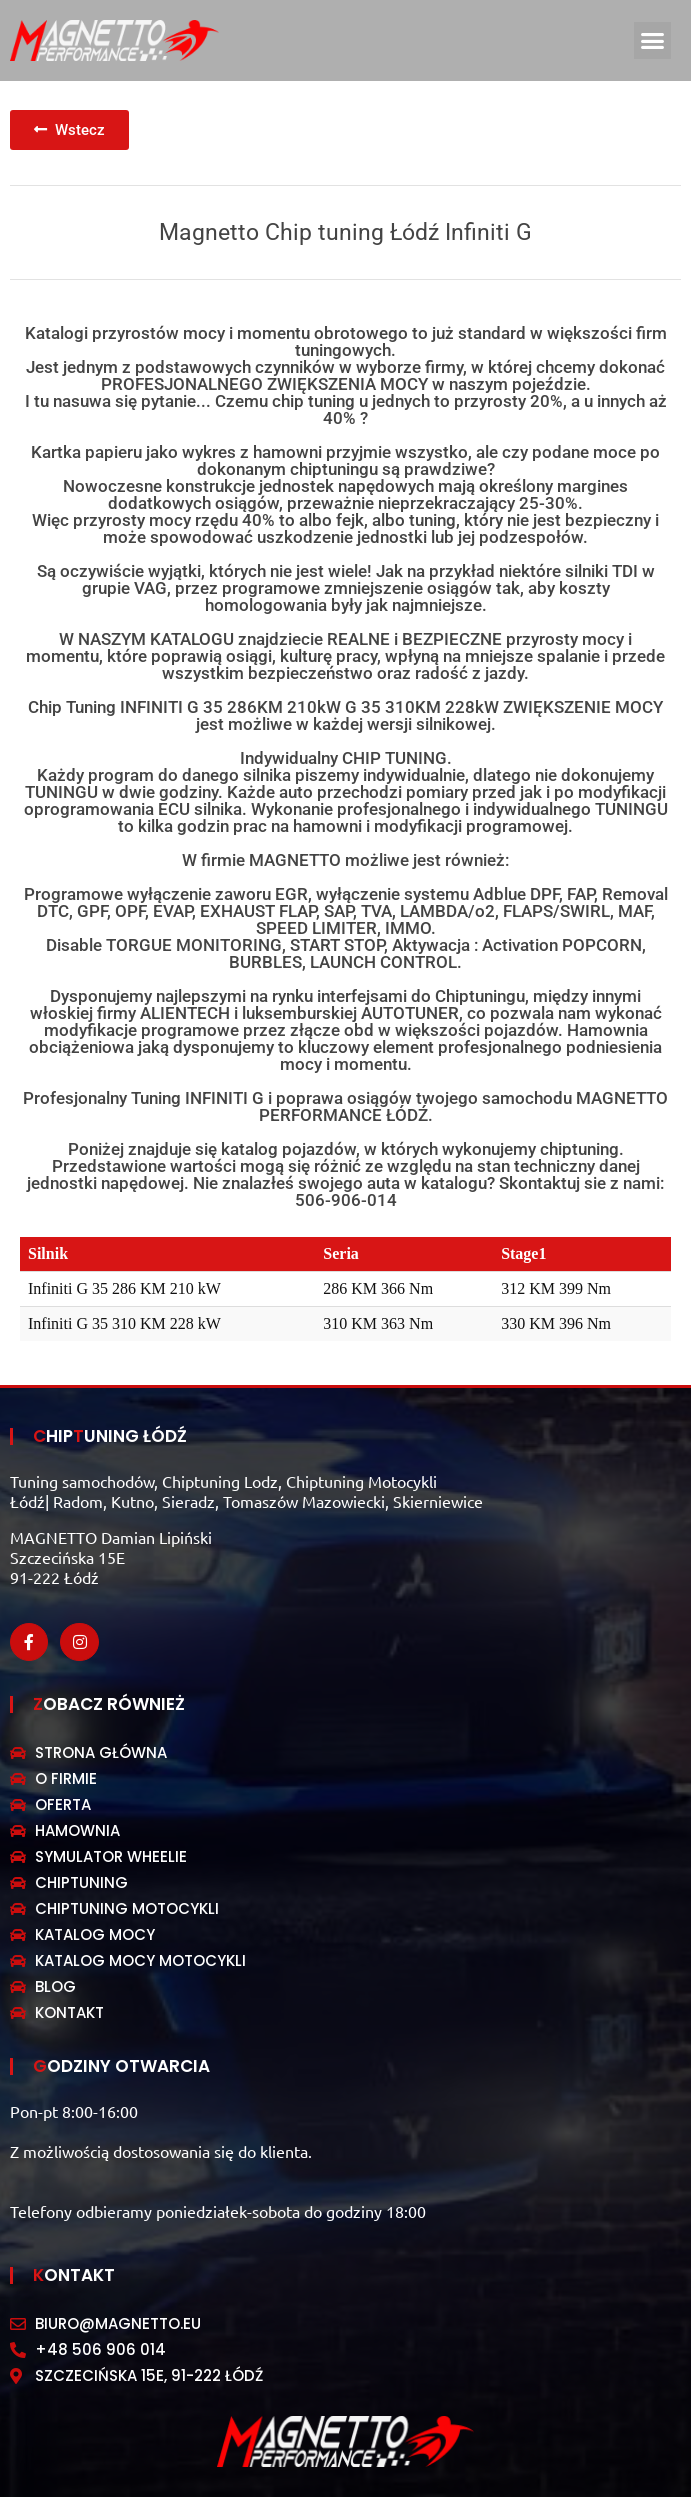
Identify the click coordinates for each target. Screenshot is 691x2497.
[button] (653, 41)
